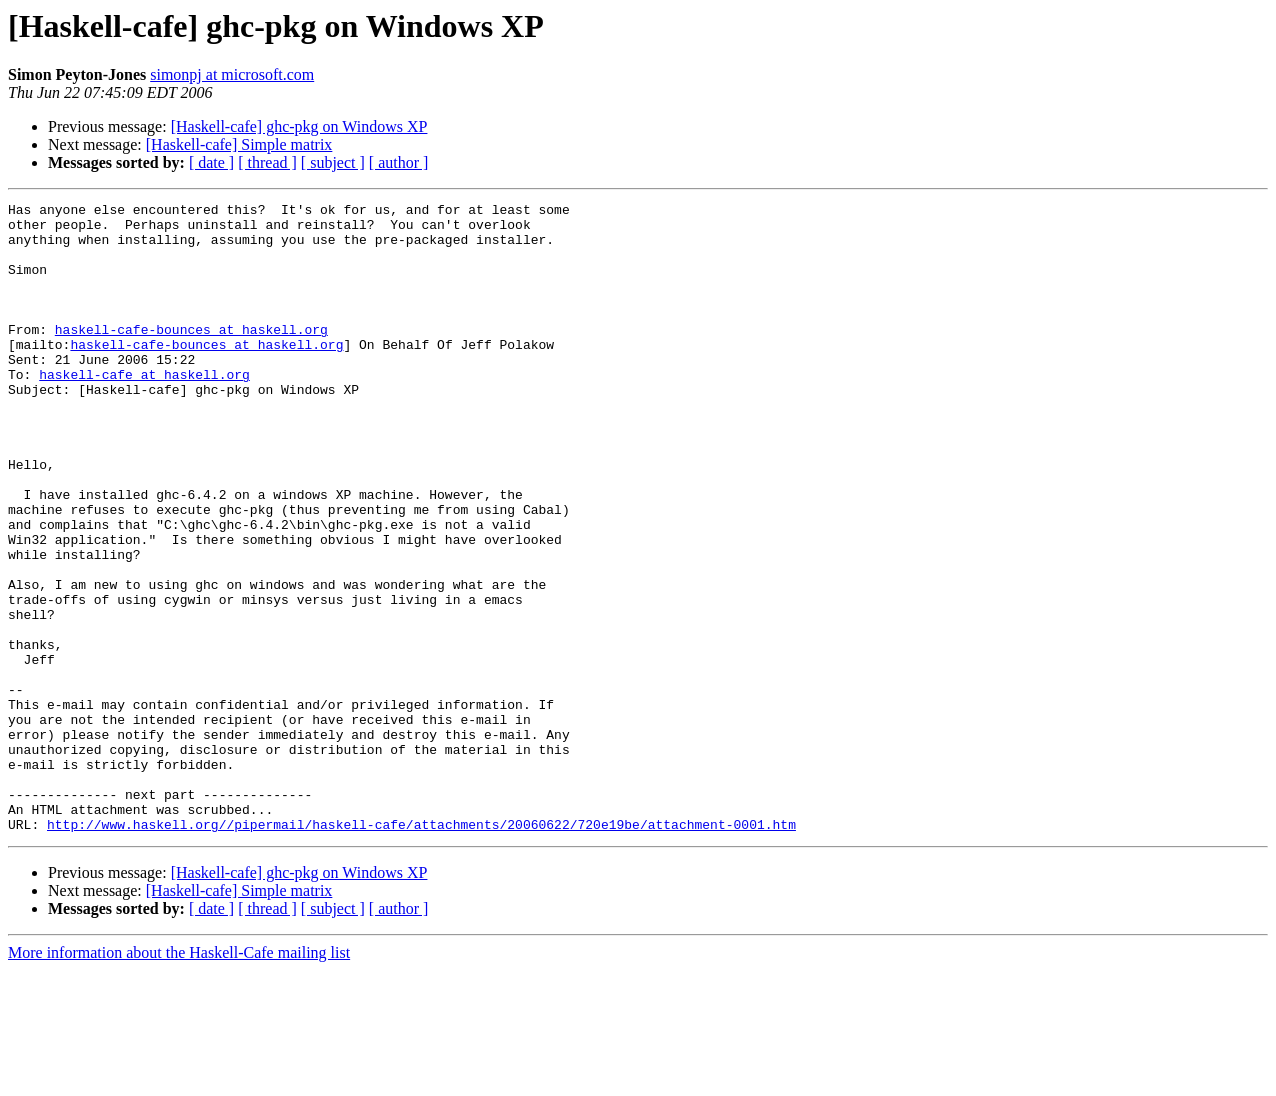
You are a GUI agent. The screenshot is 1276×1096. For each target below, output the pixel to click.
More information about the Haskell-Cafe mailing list (179, 1078)
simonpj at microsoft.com (232, 74)
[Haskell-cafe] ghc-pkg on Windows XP (299, 126)
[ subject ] (333, 162)
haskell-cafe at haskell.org (144, 410)
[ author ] (399, 162)
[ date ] (211, 162)
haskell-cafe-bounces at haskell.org (191, 356)
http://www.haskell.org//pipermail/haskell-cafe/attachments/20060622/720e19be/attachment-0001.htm (421, 950)
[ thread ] (267, 162)
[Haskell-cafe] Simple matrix (239, 144)
